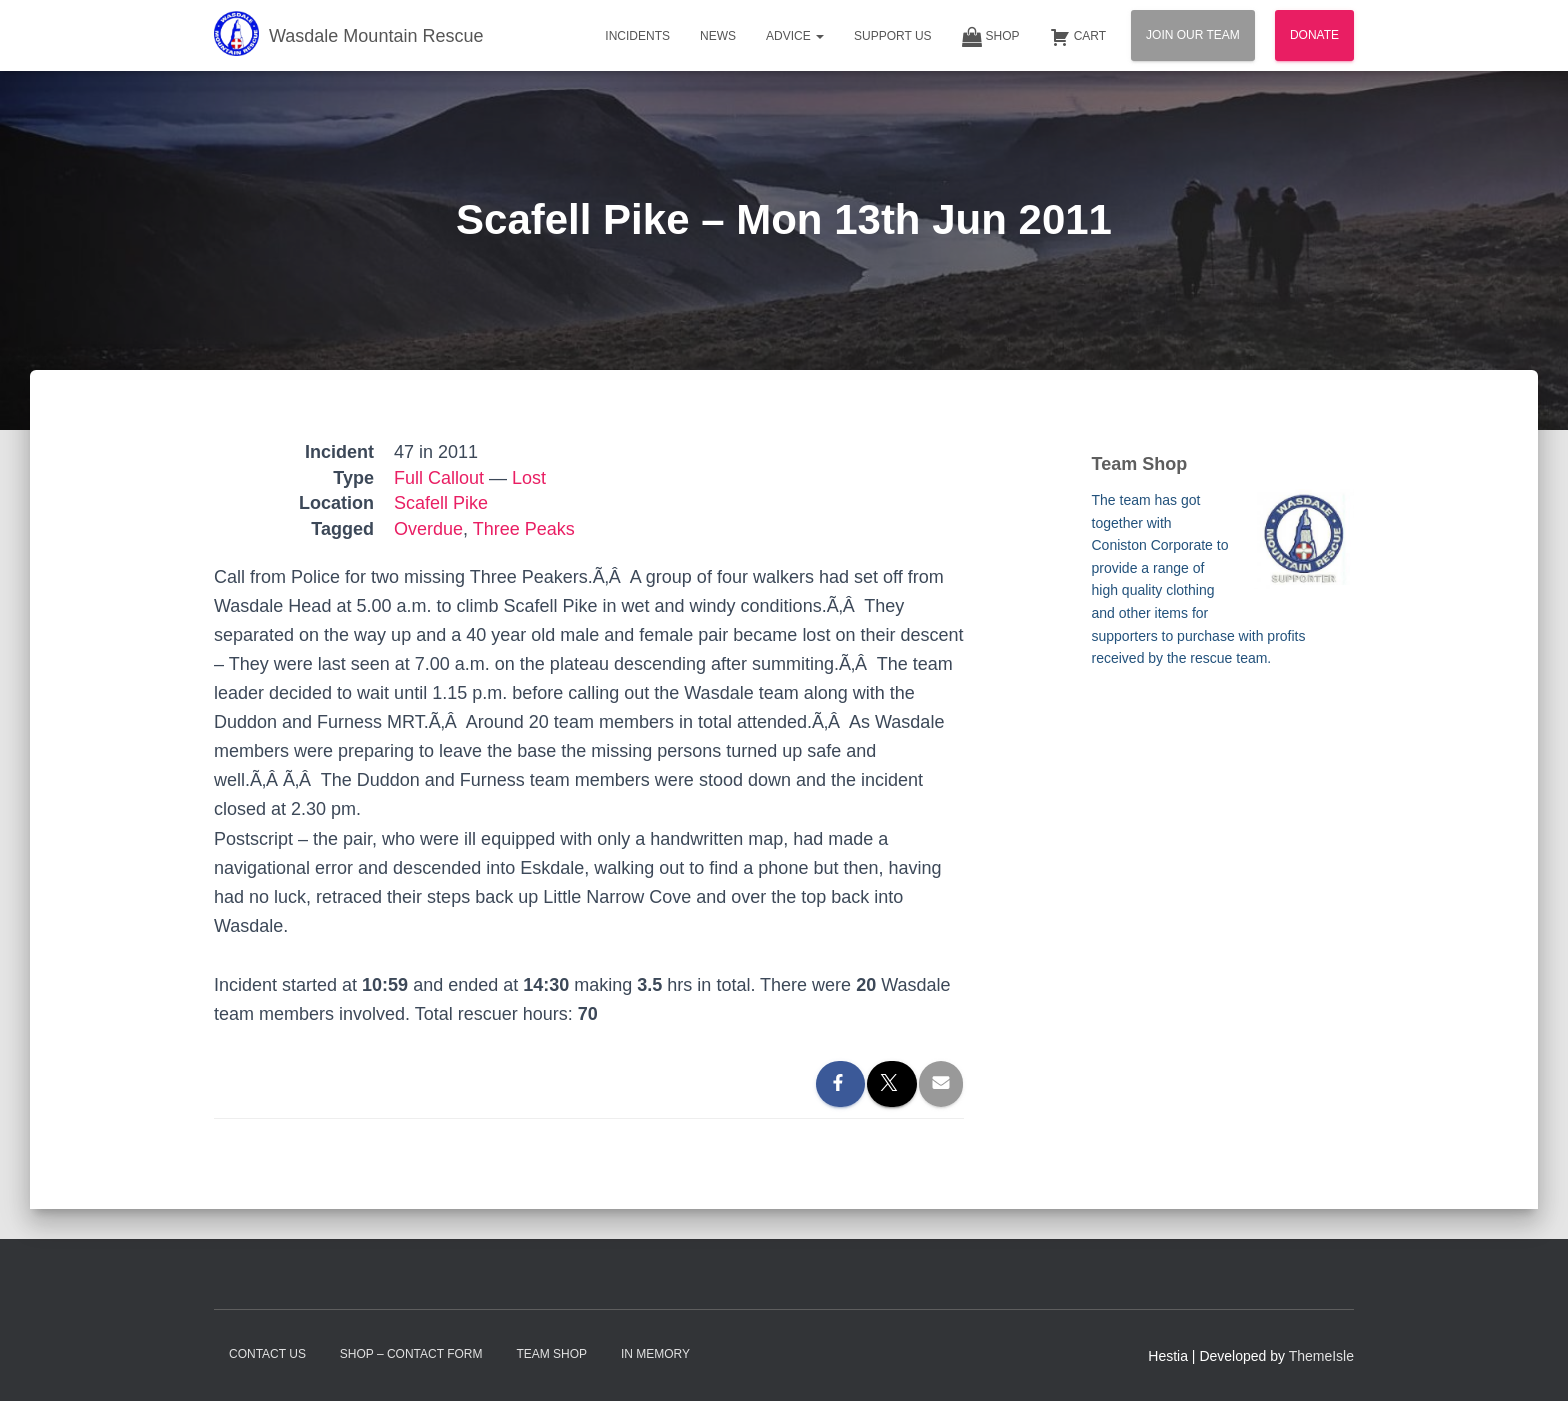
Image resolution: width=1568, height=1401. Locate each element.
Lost (529, 478)
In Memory (655, 1354)
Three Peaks (524, 529)
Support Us (893, 36)
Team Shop (551, 1354)
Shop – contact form (411, 1354)
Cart (1078, 37)
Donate (1314, 35)
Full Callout (439, 478)
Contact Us (267, 1354)
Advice (795, 36)
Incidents (637, 36)
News (718, 36)
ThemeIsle (1321, 1356)
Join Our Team (1193, 35)
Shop (991, 37)
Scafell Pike (441, 503)
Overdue (428, 529)
